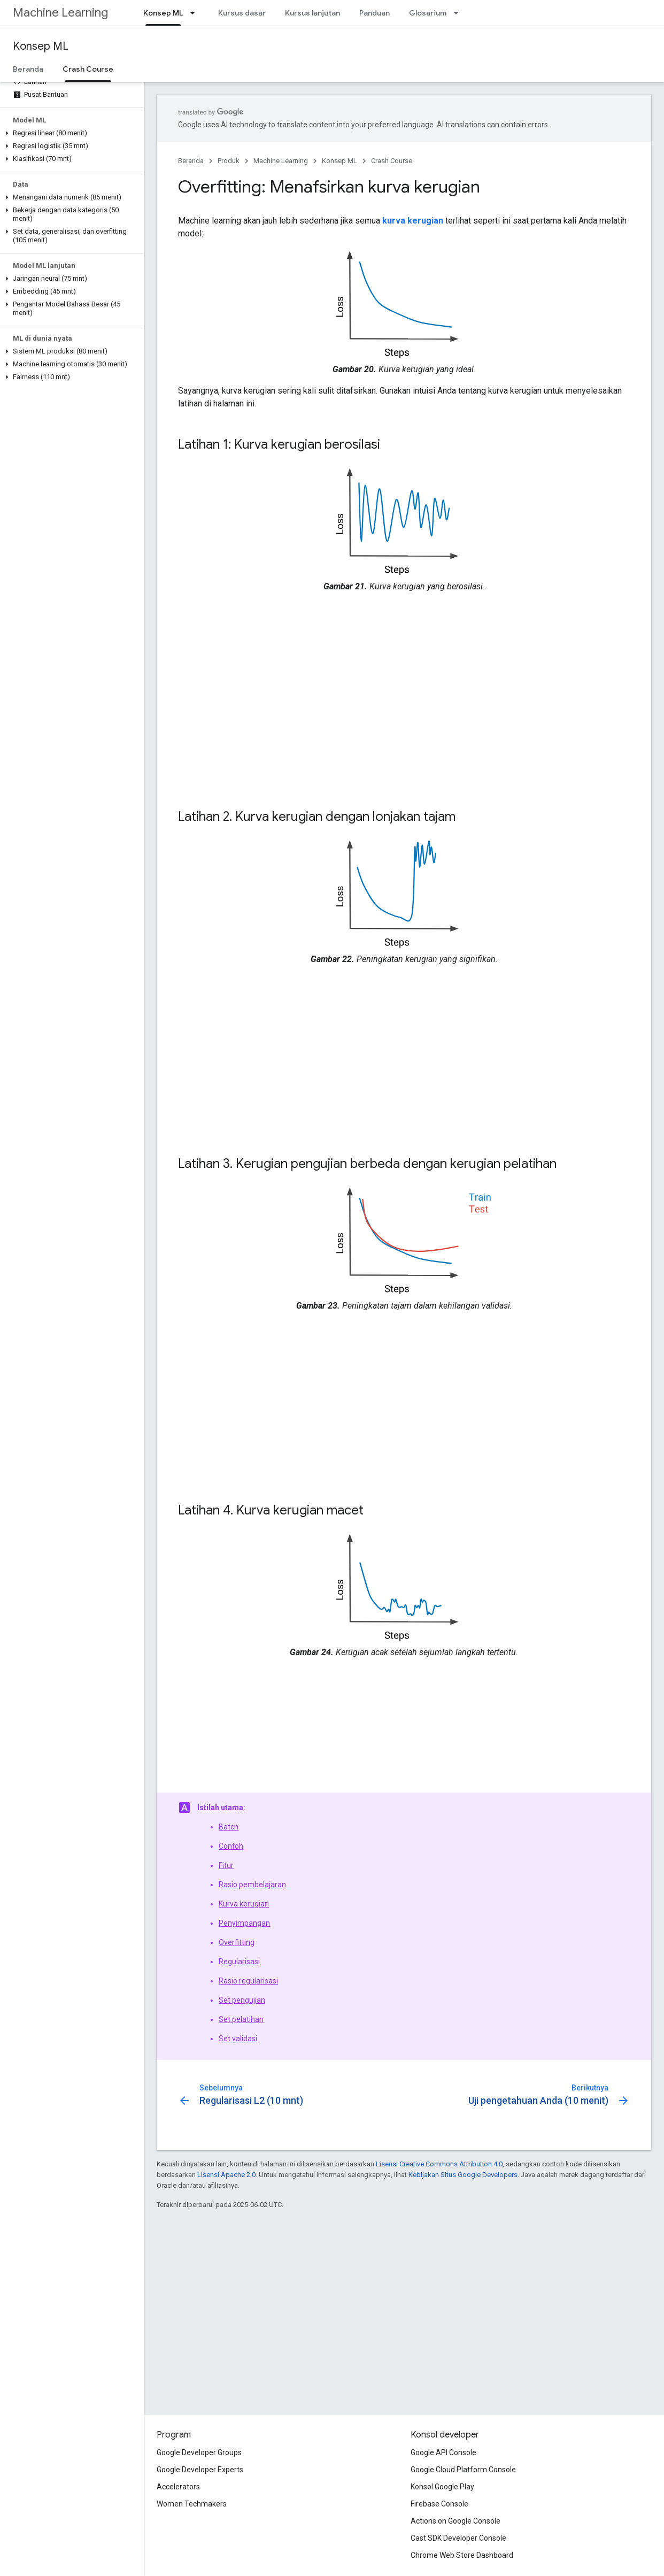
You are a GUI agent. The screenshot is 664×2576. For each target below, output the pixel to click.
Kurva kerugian (244, 1904)
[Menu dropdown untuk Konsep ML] (196, 13)
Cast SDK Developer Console (458, 2538)
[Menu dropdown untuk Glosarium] (459, 13)
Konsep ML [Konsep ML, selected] (163, 13)
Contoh (231, 1846)
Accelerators (178, 2486)
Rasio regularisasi (248, 1981)
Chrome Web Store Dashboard (462, 2555)
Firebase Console (439, 2504)
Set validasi (238, 2038)
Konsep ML (40, 46)
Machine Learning (60, 12)
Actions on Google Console (455, 2521)
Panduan (374, 13)
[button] (70, 133)
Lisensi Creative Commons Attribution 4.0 (439, 2164)
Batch (228, 1827)
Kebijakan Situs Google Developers (463, 2175)
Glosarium (427, 13)
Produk (229, 161)
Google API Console (443, 2452)
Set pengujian (242, 2000)
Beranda (28, 69)
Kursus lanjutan (312, 13)
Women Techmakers (192, 2504)
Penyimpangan (244, 1923)
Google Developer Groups (199, 2452)
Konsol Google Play (442, 2486)
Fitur (226, 1865)
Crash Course (391, 161)
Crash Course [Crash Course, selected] (88, 69)
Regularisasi (239, 1961)
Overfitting (236, 1942)
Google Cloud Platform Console (463, 2469)
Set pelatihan (241, 2019)
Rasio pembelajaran (252, 1884)
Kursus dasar (242, 13)
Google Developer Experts (200, 2469)
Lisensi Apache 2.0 (226, 2175)
